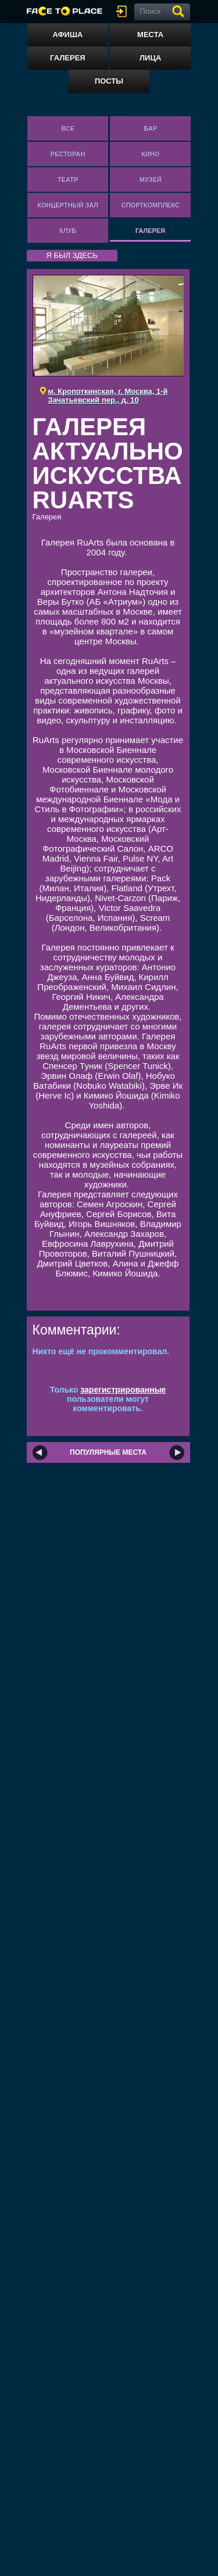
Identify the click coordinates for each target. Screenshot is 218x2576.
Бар (150, 128)
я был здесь (72, 255)
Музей (151, 179)
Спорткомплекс (150, 205)
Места (150, 34)
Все (67, 128)
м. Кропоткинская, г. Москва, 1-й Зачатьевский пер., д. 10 (108, 395)
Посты (109, 81)
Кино (150, 153)
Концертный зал (67, 205)
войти (123, 11)
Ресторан (68, 153)
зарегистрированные (123, 1389)
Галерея (67, 57)
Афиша (67, 34)
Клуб (67, 230)
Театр (68, 179)
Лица (150, 57)
